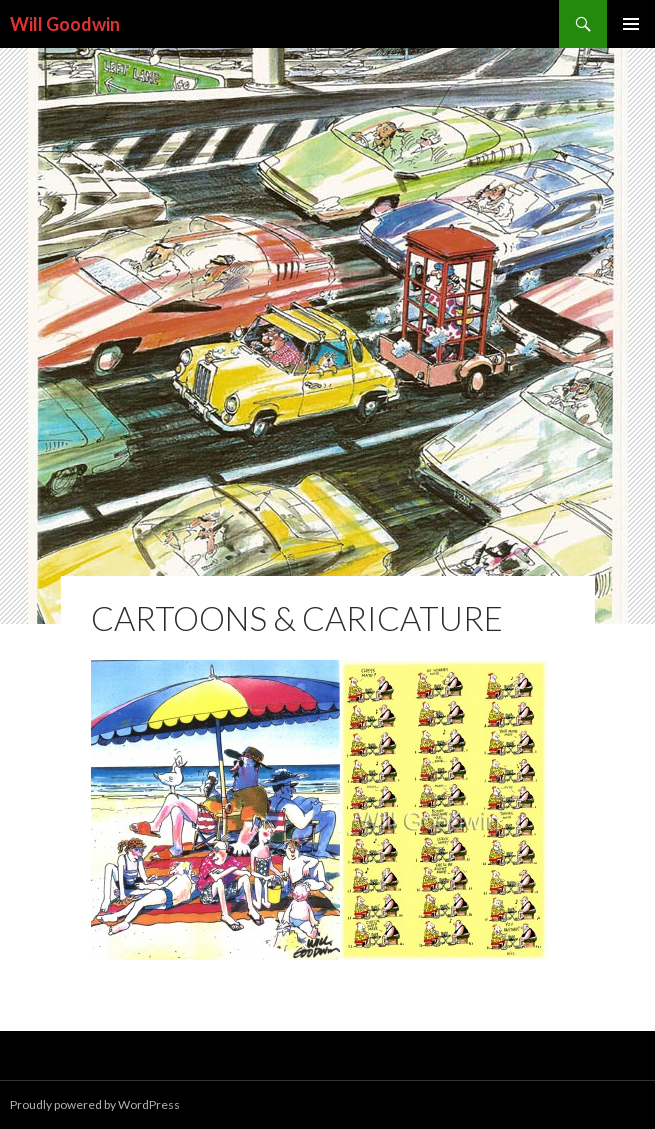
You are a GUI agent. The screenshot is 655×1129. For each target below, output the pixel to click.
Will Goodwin (65, 24)
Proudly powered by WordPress (95, 1104)
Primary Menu (631, 24)
